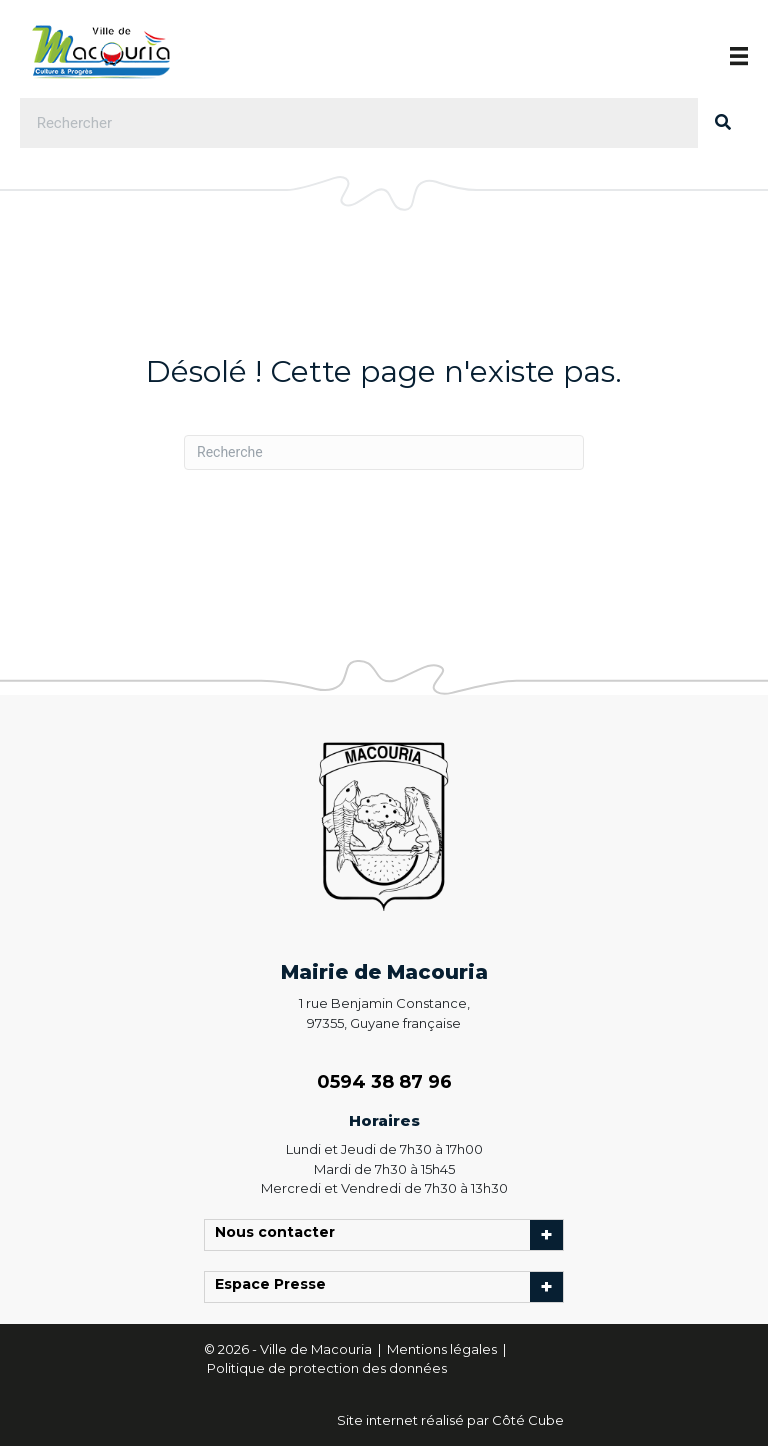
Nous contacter (280, 1235)
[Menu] (739, 56)
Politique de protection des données (327, 1368)
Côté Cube (528, 1420)
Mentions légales (443, 1349)
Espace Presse (275, 1287)
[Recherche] (384, 452)
